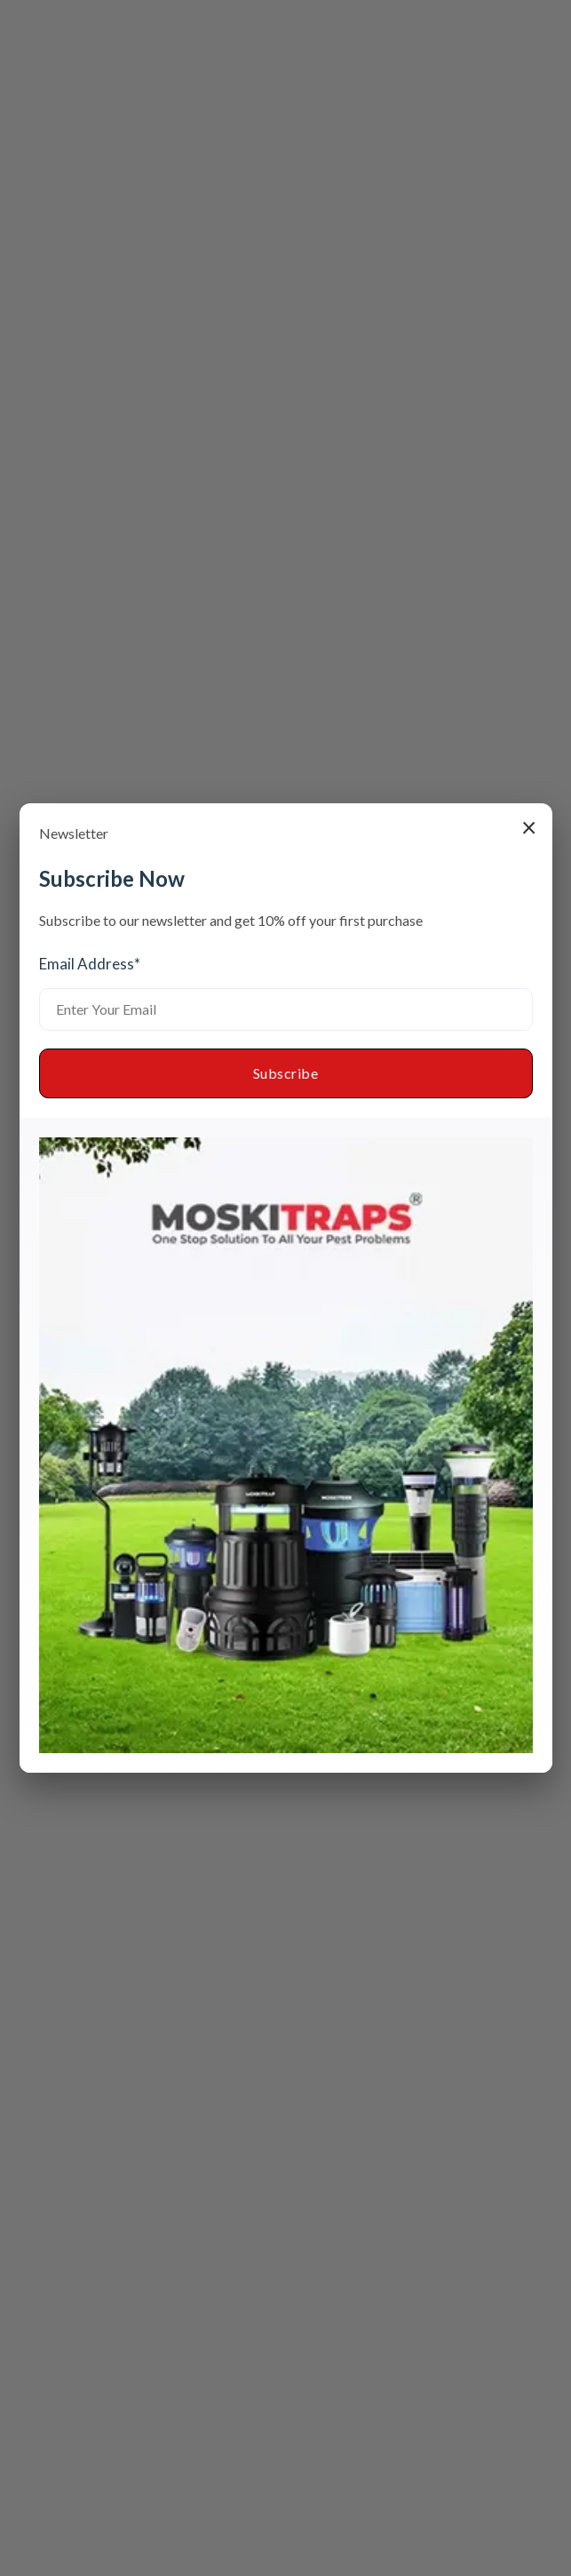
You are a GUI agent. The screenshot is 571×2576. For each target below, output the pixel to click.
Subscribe (286, 1073)
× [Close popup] (528, 826)
